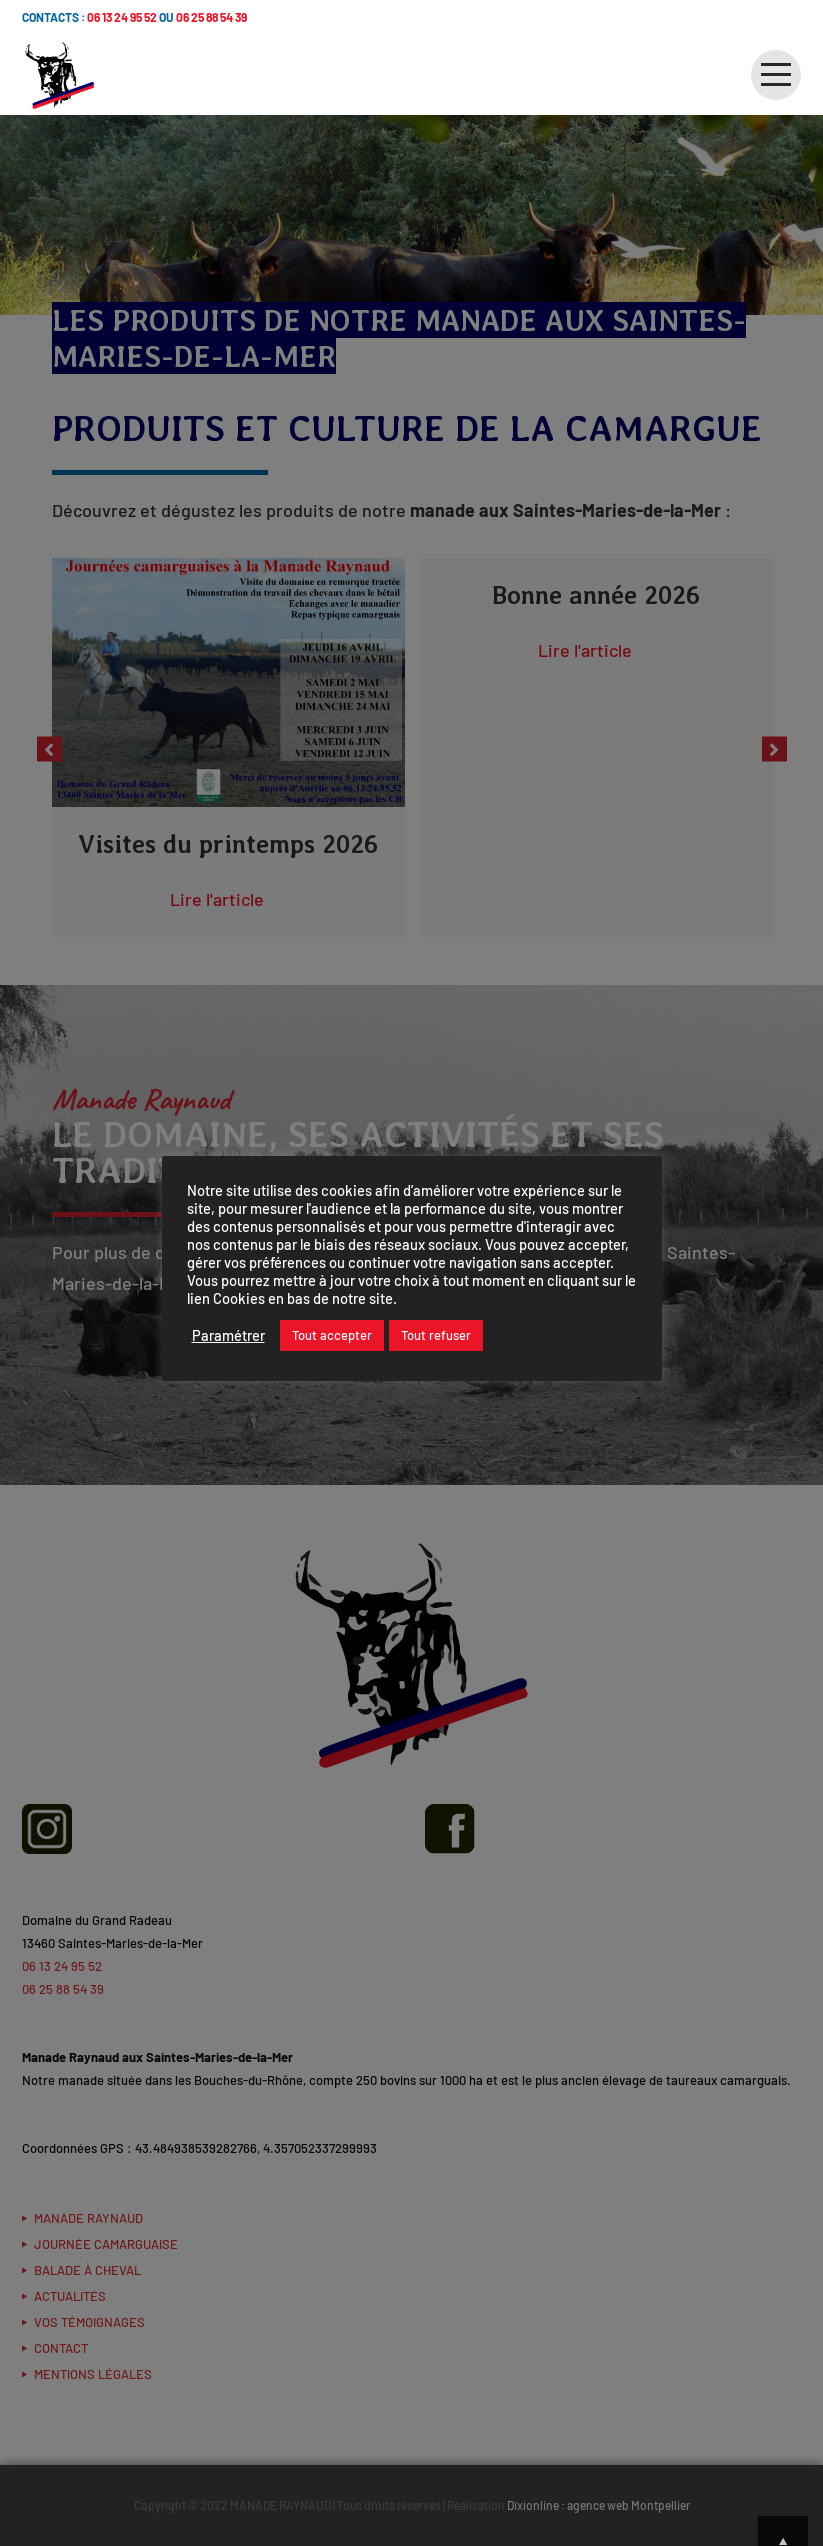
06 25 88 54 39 (211, 17)
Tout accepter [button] (332, 1335)
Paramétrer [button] (228, 1335)
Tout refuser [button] (436, 1335)
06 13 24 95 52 (122, 17)
